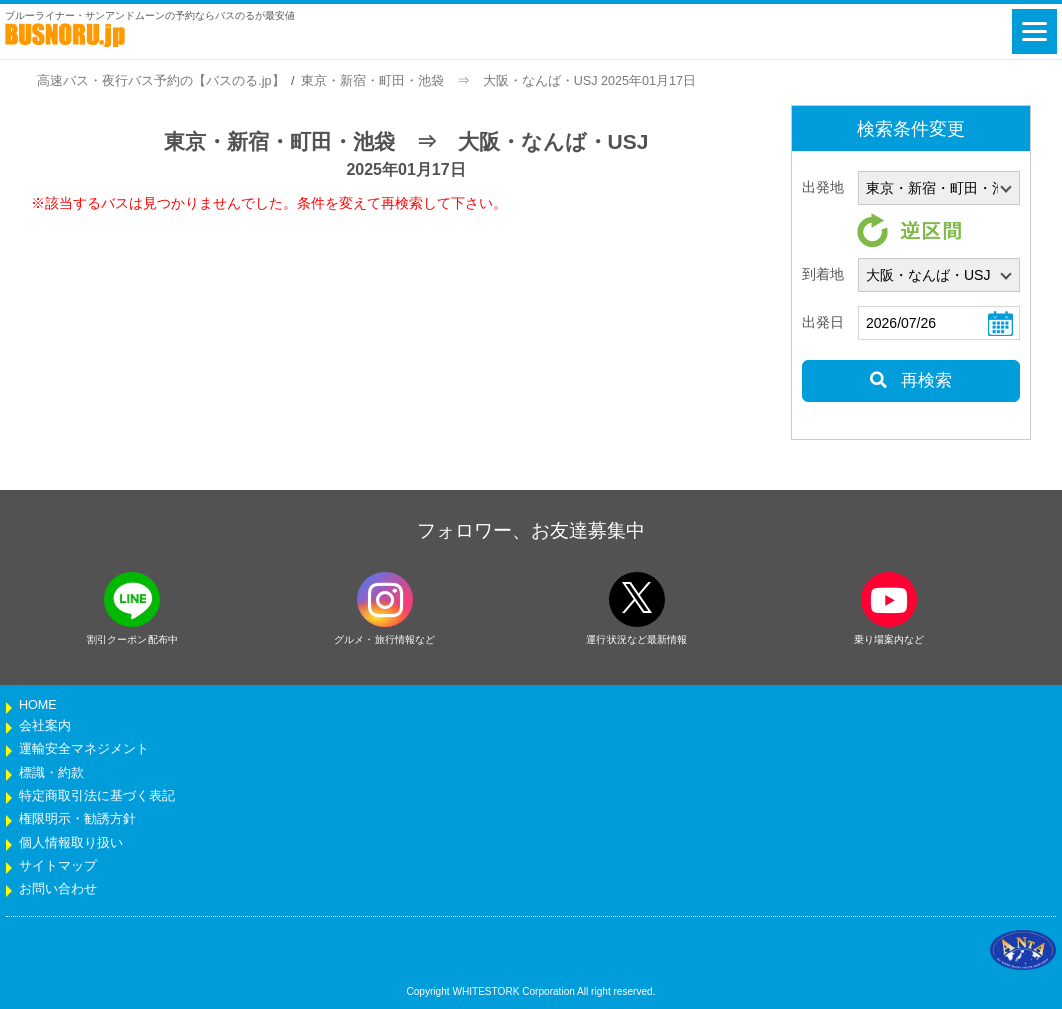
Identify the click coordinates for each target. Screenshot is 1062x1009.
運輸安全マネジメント (84, 749)
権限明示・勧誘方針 (77, 819)
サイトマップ (58, 866)
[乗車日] (939, 323)
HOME (38, 705)
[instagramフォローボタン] (385, 599)
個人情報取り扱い (71, 843)
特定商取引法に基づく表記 (97, 796)
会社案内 (45, 726)
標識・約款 (51, 773)
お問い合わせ (58, 889)
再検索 (910, 380)
